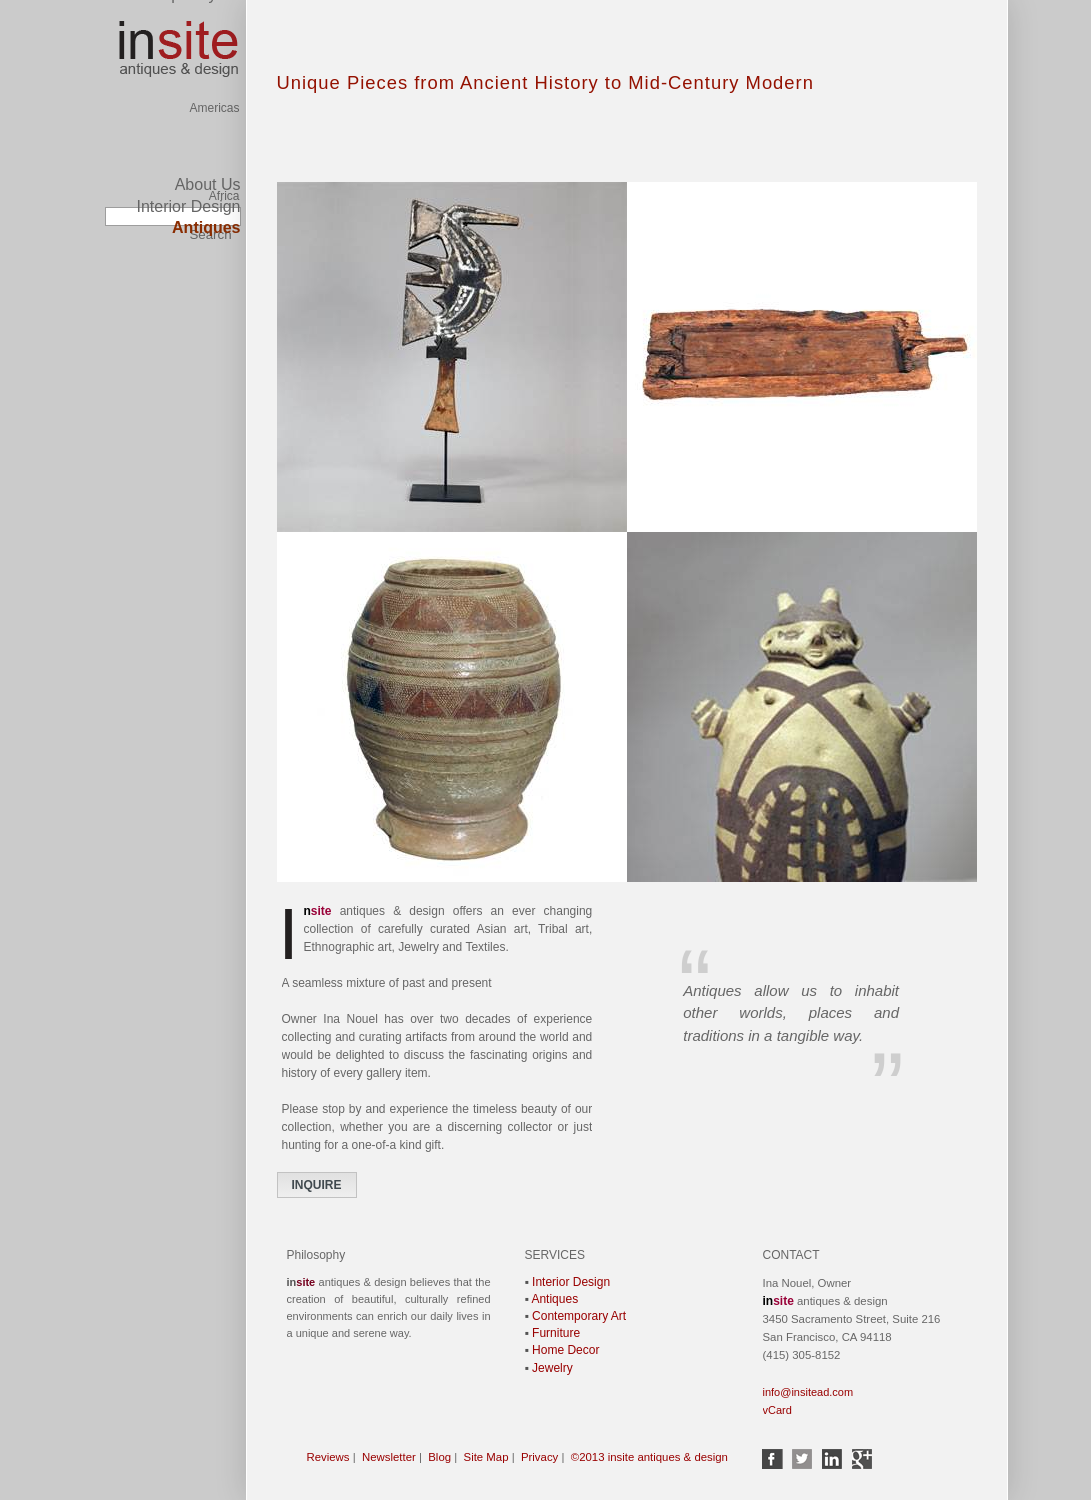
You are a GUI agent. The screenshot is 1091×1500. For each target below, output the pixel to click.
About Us (208, 184)
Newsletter (389, 1457)
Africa (224, 143)
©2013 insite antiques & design (649, 1457)
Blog (439, 1457)
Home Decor (565, 1350)
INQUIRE (317, 1185)
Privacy (539, 1457)
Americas (214, 13)
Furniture (556, 1333)
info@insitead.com (808, 1392)
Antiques (554, 1299)
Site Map (486, 1457)
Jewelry (552, 1368)
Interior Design (188, 206)
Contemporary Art (579, 1316)
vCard (777, 1410)
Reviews (328, 1457)
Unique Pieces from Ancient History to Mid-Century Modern (545, 82)
